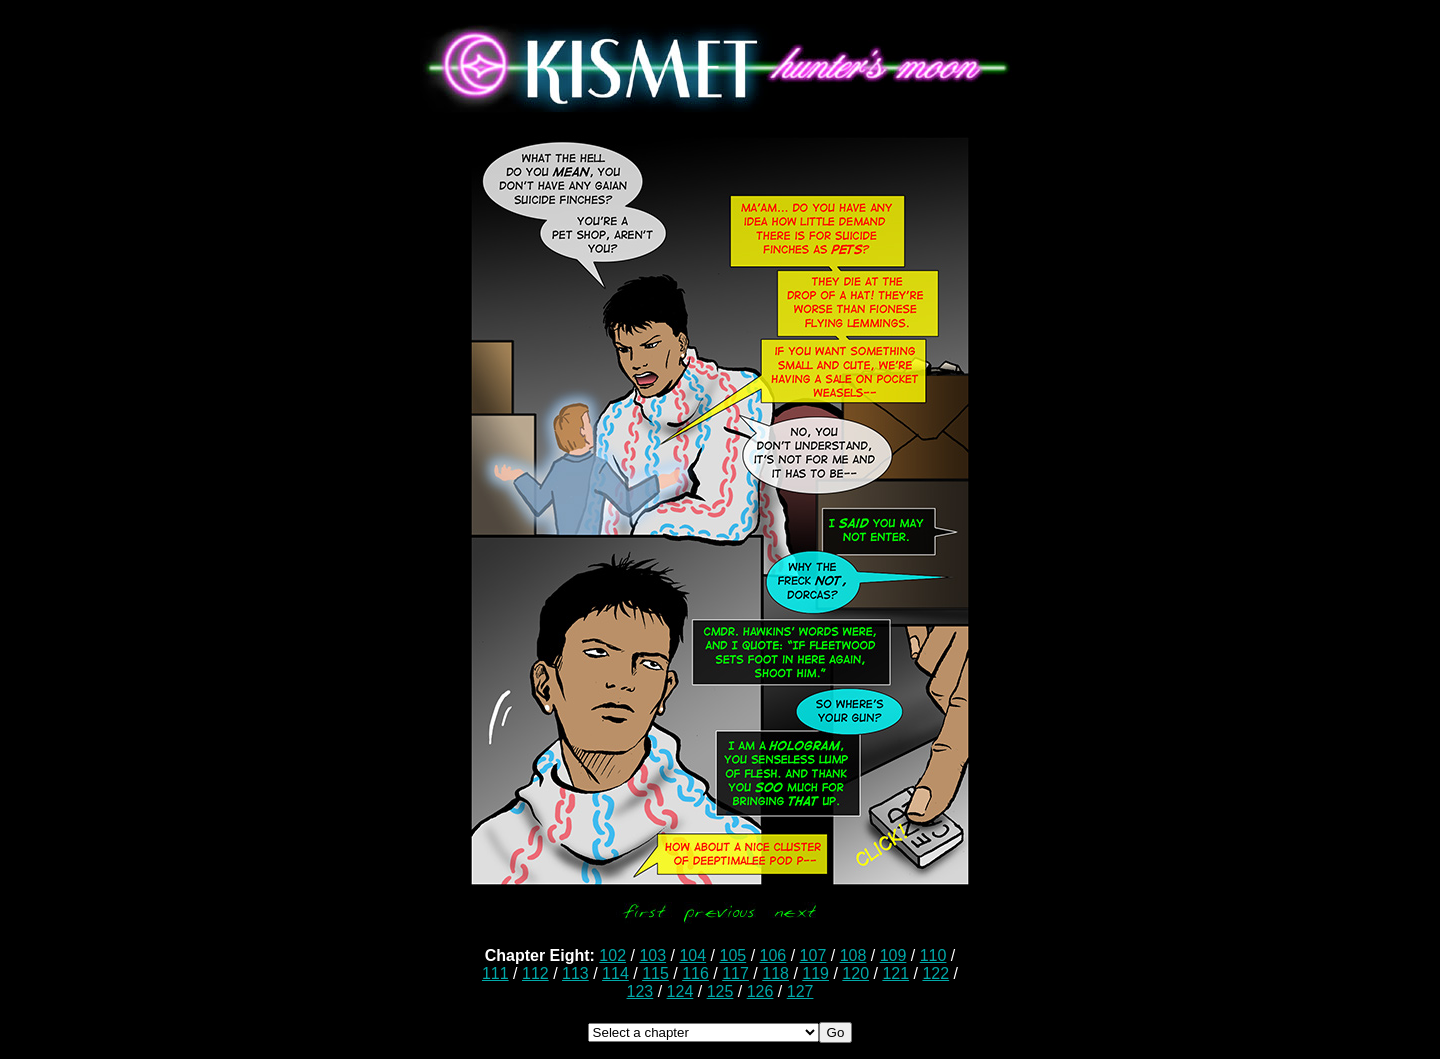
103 (652, 955)
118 (775, 973)
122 (935, 973)
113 (575, 973)
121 (895, 973)
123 (640, 991)
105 (732, 955)
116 (695, 973)
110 (933, 955)
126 (760, 991)
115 (655, 973)
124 (680, 991)
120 (855, 973)
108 (853, 955)
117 (735, 973)
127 (800, 991)
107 (813, 955)
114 (615, 973)
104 (692, 955)
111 (495, 973)
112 (535, 973)
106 (773, 955)
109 (893, 955)
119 (815, 973)
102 (612, 955)
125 (720, 991)
